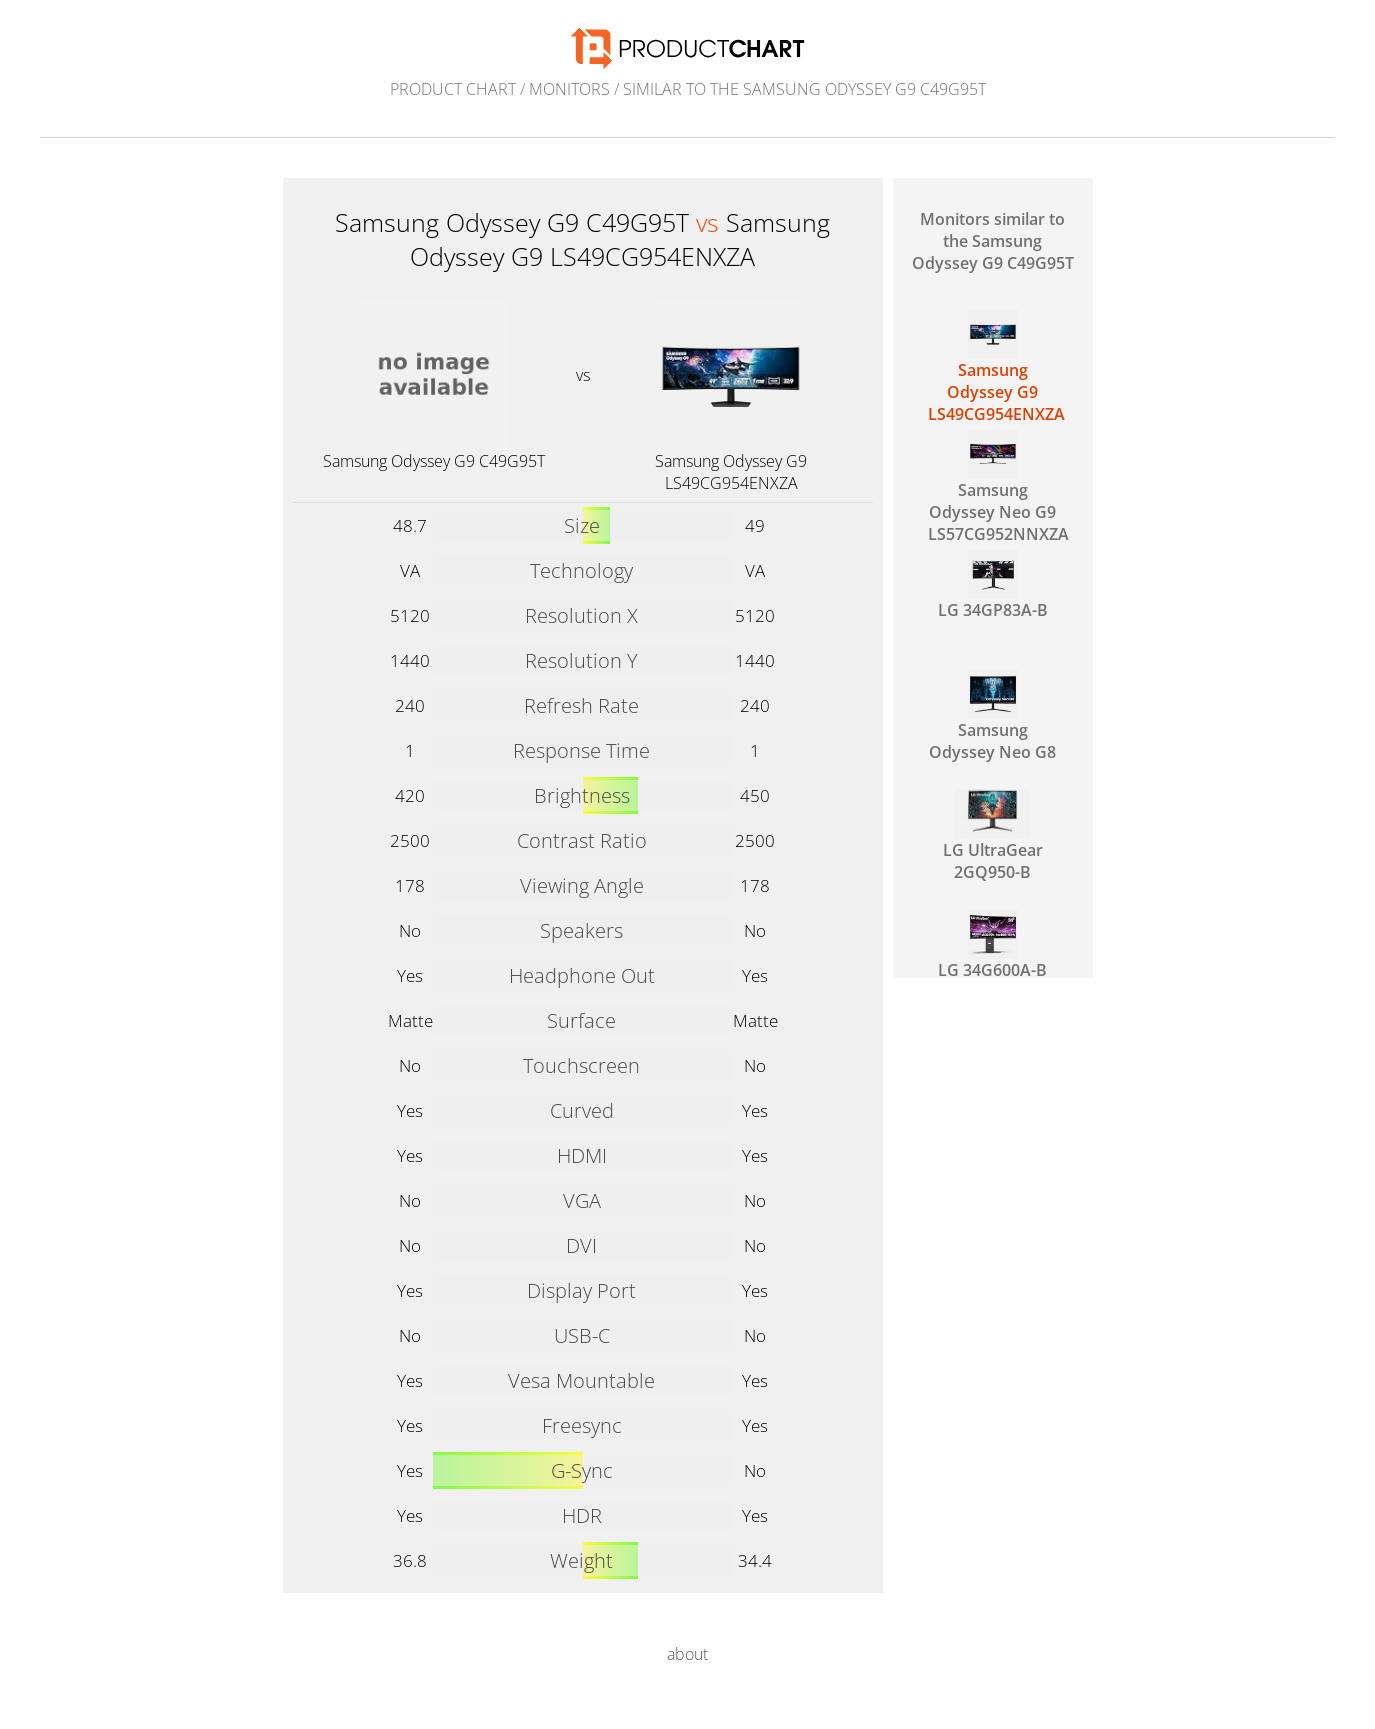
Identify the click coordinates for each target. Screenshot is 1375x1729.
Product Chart (453, 89)
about (687, 1654)
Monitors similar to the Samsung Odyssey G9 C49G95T (993, 241)
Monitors (569, 89)
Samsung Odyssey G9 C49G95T (434, 461)
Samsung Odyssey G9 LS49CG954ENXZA (731, 472)
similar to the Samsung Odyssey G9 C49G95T (804, 89)
